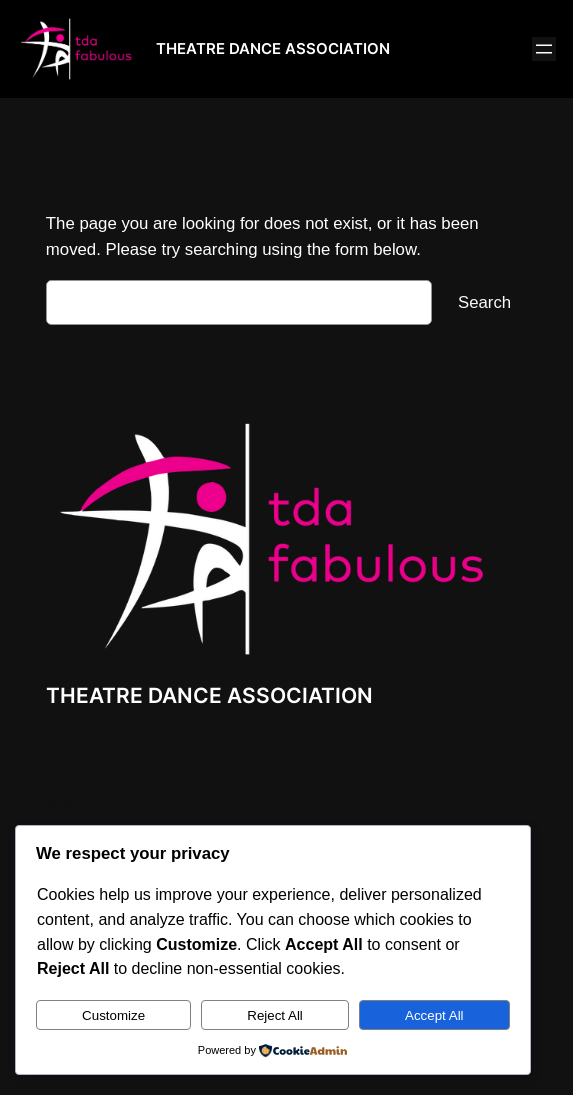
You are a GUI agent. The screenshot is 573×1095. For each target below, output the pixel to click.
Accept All (434, 1015)
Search (484, 302)
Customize (113, 1015)
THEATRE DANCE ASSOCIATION (273, 48)
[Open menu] (544, 49)
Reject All (275, 1015)
